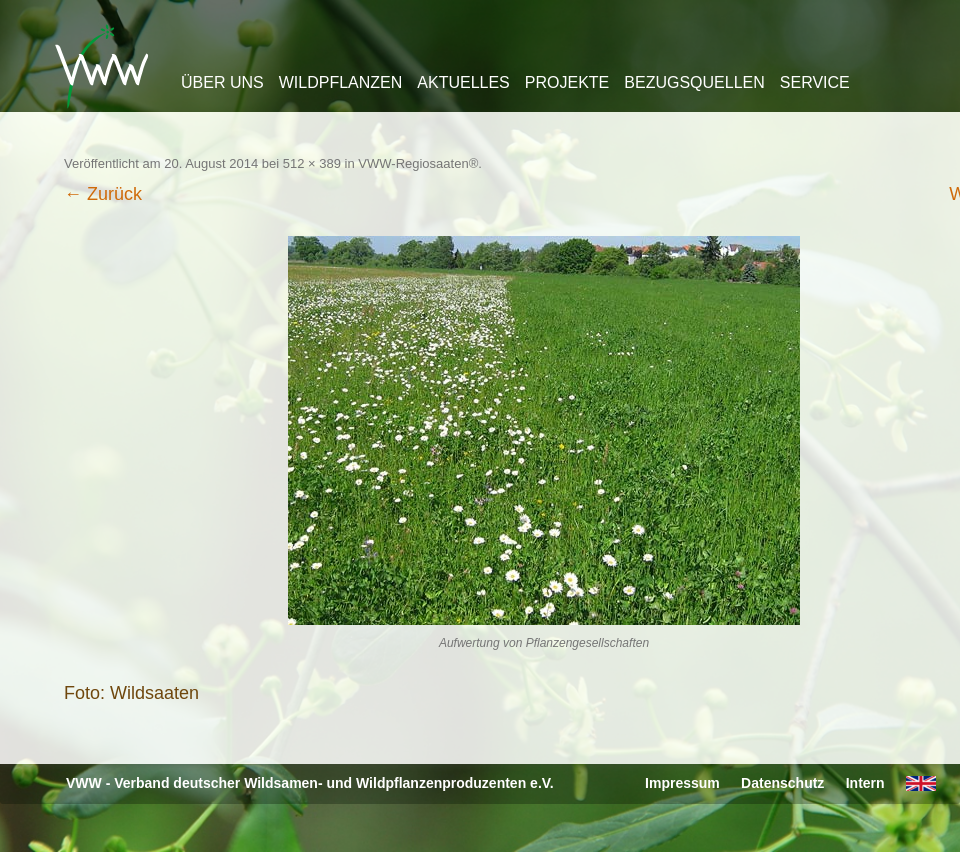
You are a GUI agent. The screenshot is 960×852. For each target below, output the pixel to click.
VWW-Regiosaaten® (418, 163)
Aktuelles (463, 82)
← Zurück (103, 194)
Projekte (567, 82)
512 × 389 (312, 163)
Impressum (682, 783)
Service (815, 82)
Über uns (222, 82)
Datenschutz (782, 783)
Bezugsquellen (694, 82)
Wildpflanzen (341, 82)
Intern (865, 783)
